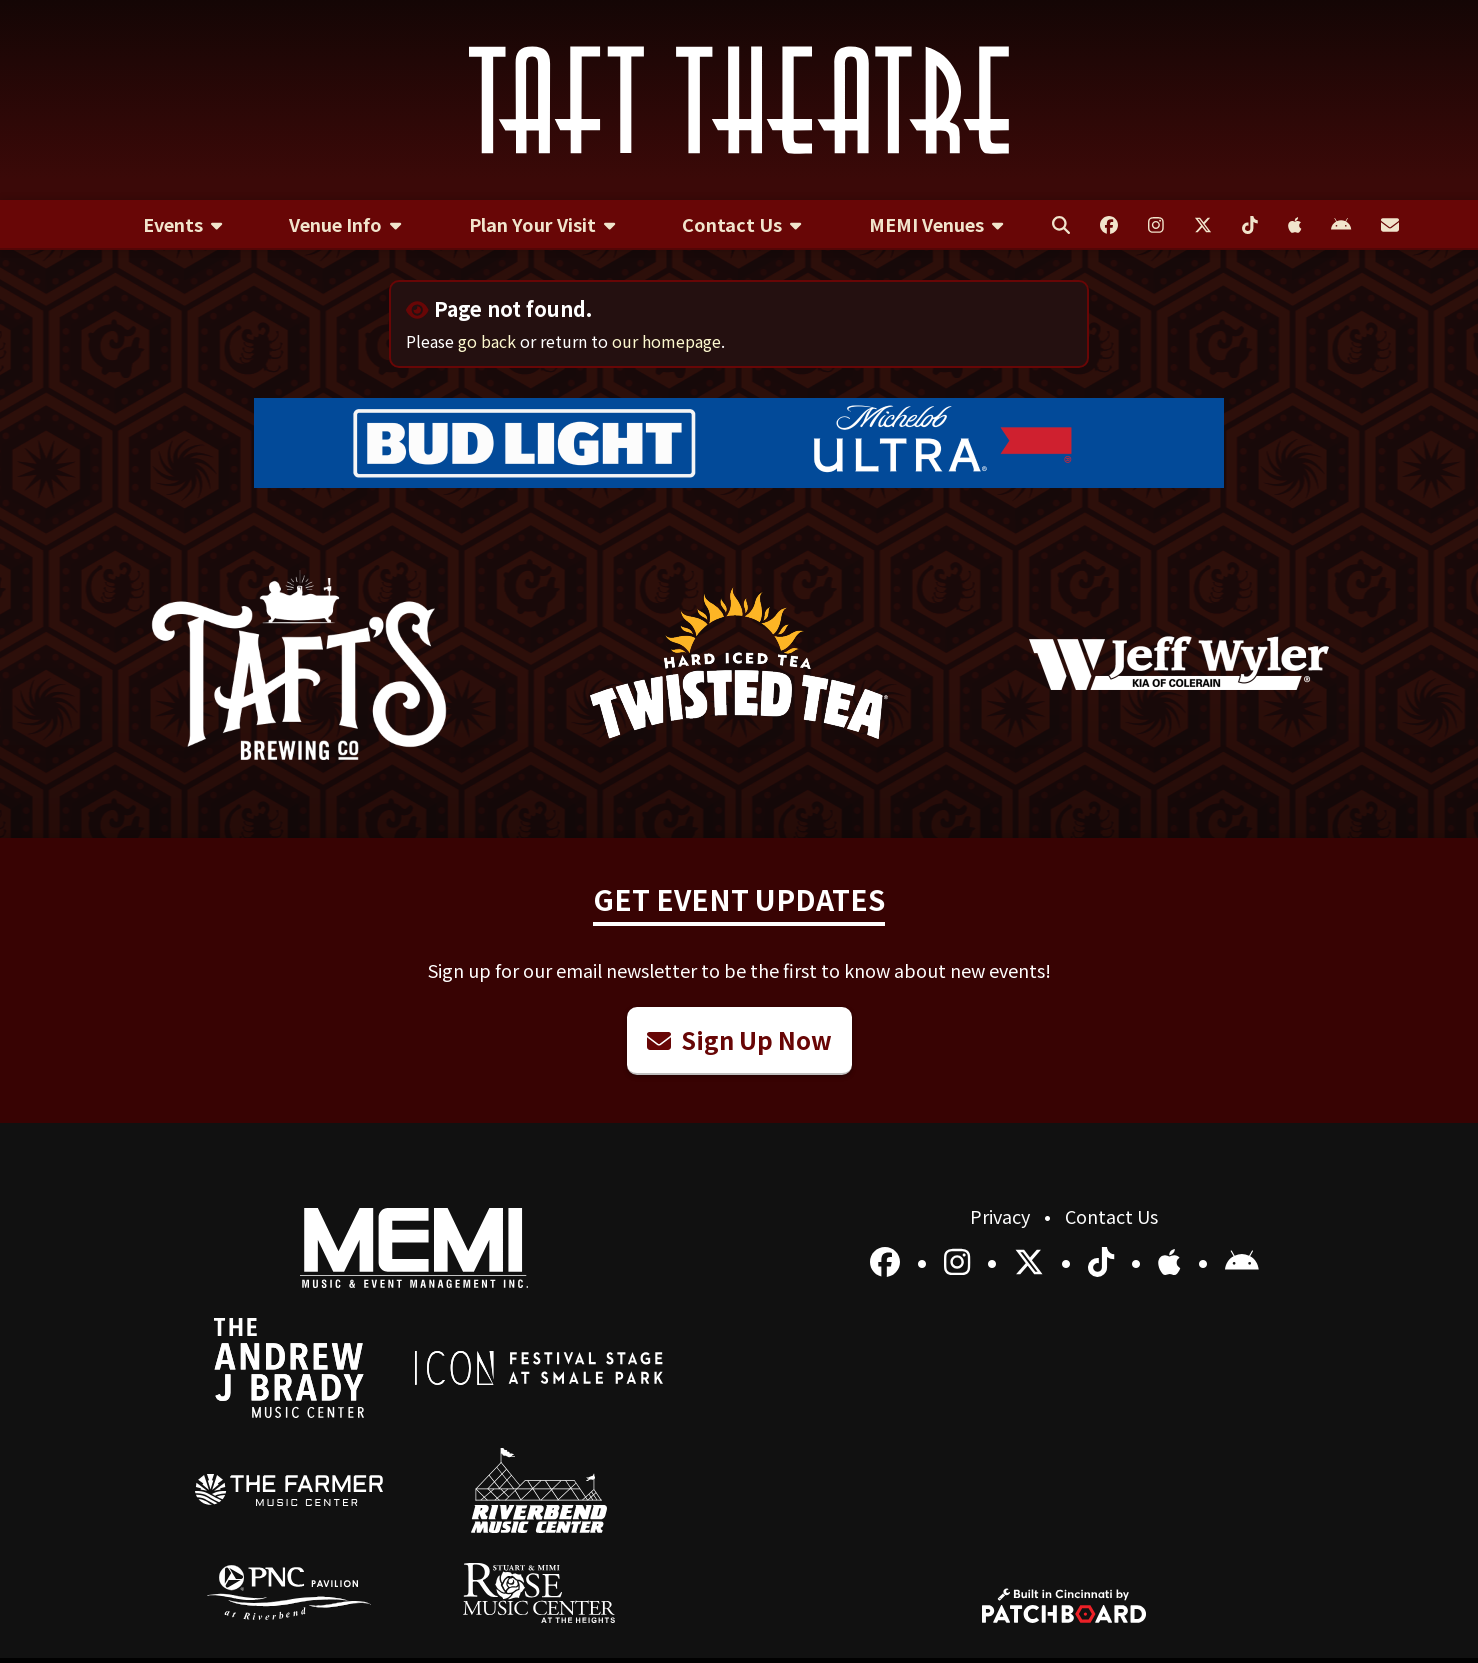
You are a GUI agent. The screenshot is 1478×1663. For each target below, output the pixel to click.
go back (487, 341)
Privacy (1002, 1216)
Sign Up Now (739, 1039)
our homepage (666, 341)
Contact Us (1111, 1216)
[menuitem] (182, 225)
